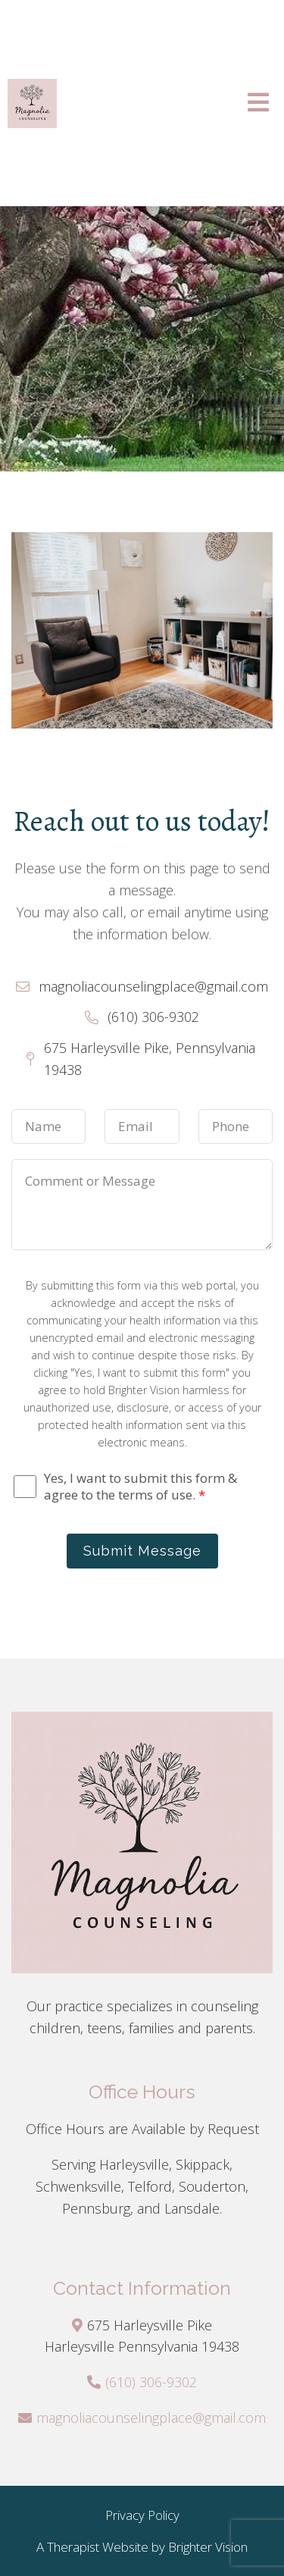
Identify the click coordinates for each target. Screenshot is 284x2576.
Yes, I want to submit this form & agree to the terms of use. (140, 1486)
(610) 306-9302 (151, 2382)
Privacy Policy (142, 2515)
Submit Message (142, 1551)
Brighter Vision (208, 2547)
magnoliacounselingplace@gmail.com (151, 2417)
